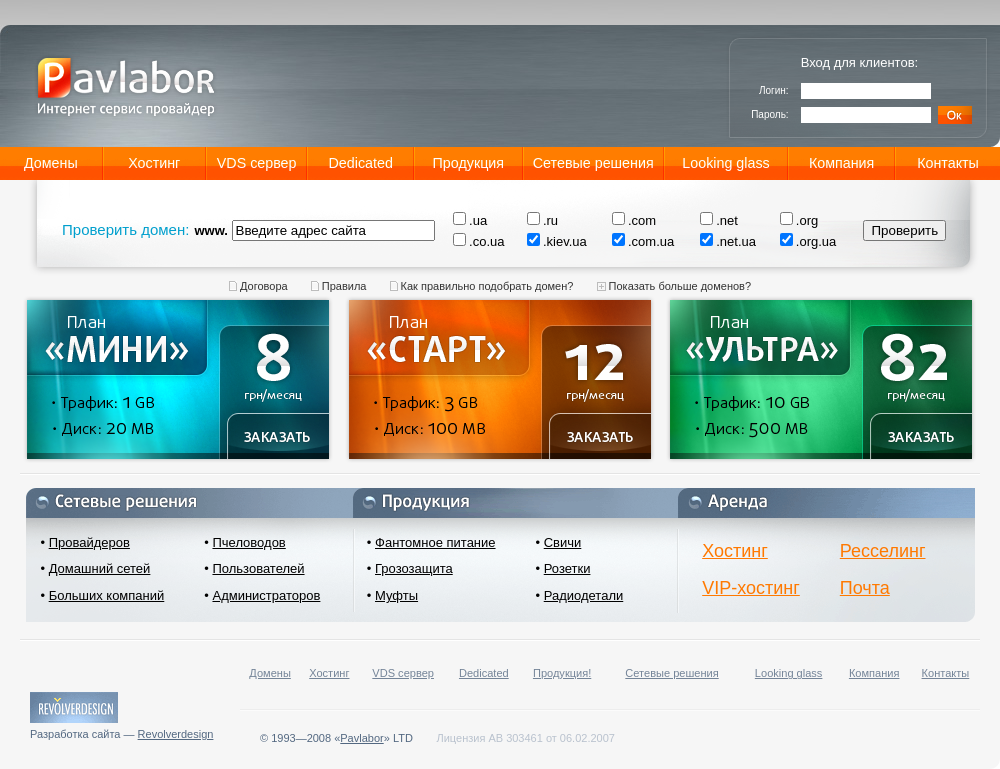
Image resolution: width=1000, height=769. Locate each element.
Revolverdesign (176, 734)
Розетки (567, 568)
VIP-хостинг (751, 588)
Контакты (948, 163)
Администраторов (266, 595)
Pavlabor (361, 738)
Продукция (469, 163)
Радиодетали (584, 595)
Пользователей (258, 568)
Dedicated (361, 163)
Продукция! (562, 673)
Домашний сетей (100, 568)
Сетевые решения (593, 163)
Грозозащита (414, 568)
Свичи (563, 542)
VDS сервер (257, 163)
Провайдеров (89, 542)
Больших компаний (107, 595)
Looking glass (725, 163)
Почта (865, 588)
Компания (841, 163)
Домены (51, 163)
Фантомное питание (435, 542)
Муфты (396, 595)
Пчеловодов (248, 542)
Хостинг (154, 163)
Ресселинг (883, 551)
